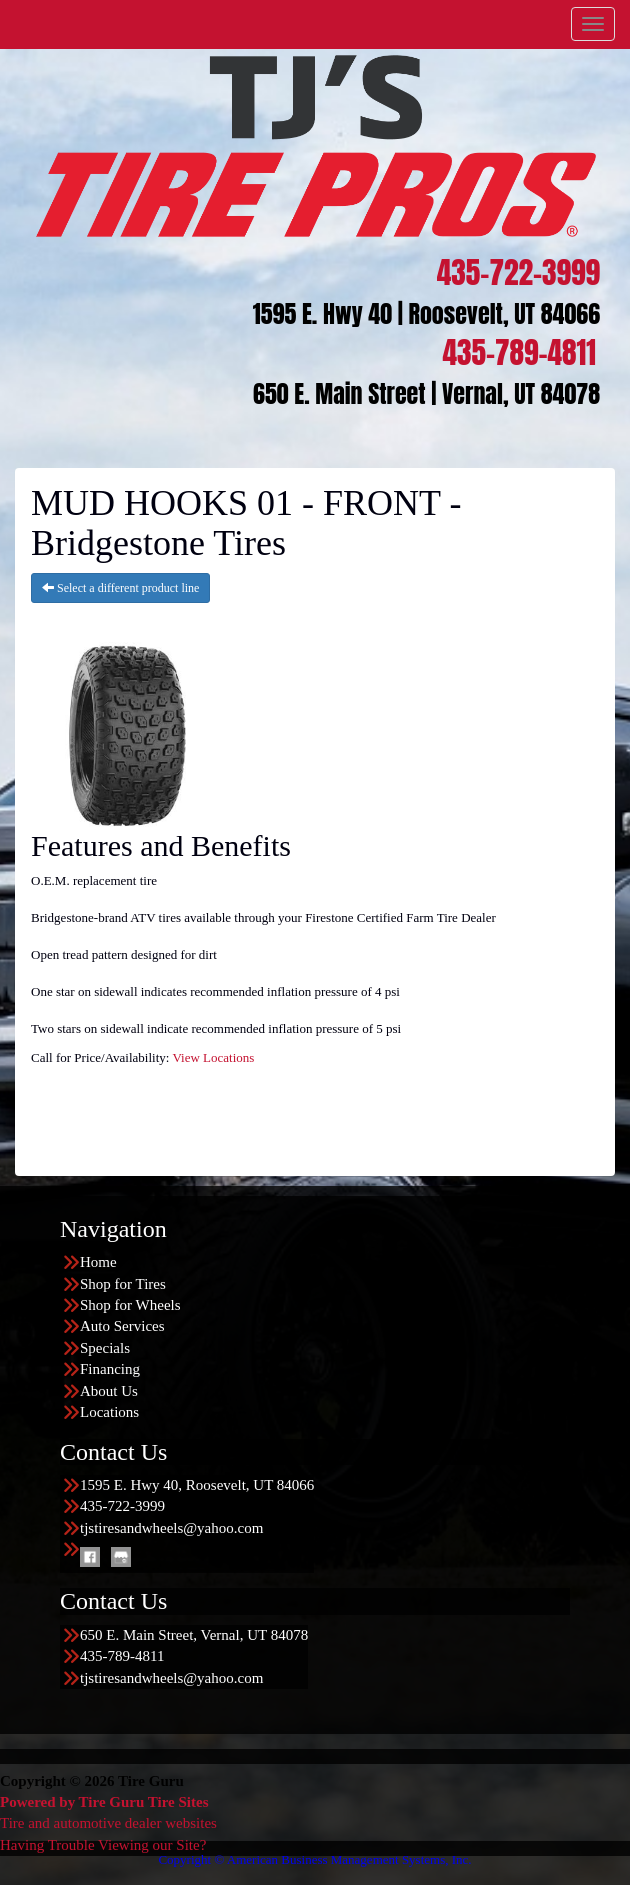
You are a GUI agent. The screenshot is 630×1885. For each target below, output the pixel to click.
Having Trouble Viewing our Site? (103, 1845)
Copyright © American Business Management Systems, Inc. (314, 1859)
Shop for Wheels (130, 1305)
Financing (110, 1369)
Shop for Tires (123, 1284)
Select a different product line (120, 588)
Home (98, 1262)
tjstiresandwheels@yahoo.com (171, 1528)
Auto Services (122, 1326)
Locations (109, 1412)
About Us (109, 1391)
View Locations (213, 1057)
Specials (105, 1348)
